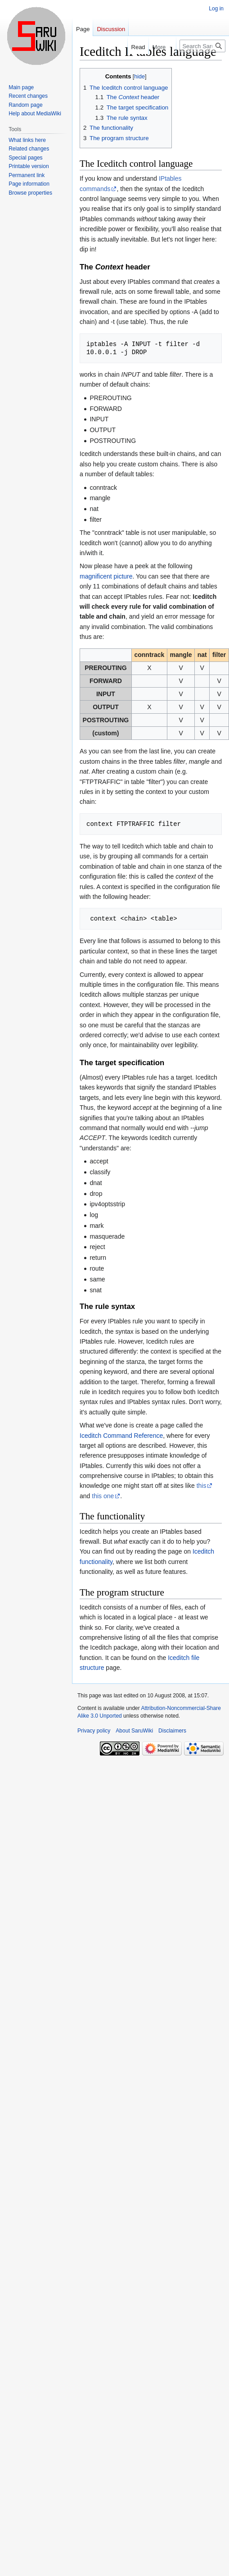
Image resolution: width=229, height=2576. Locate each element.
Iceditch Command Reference (121, 1435)
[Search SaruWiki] (202, 46)
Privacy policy (93, 1731)
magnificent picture (106, 576)
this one (103, 1496)
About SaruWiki (134, 1731)
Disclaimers (172, 1731)
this (202, 1485)
